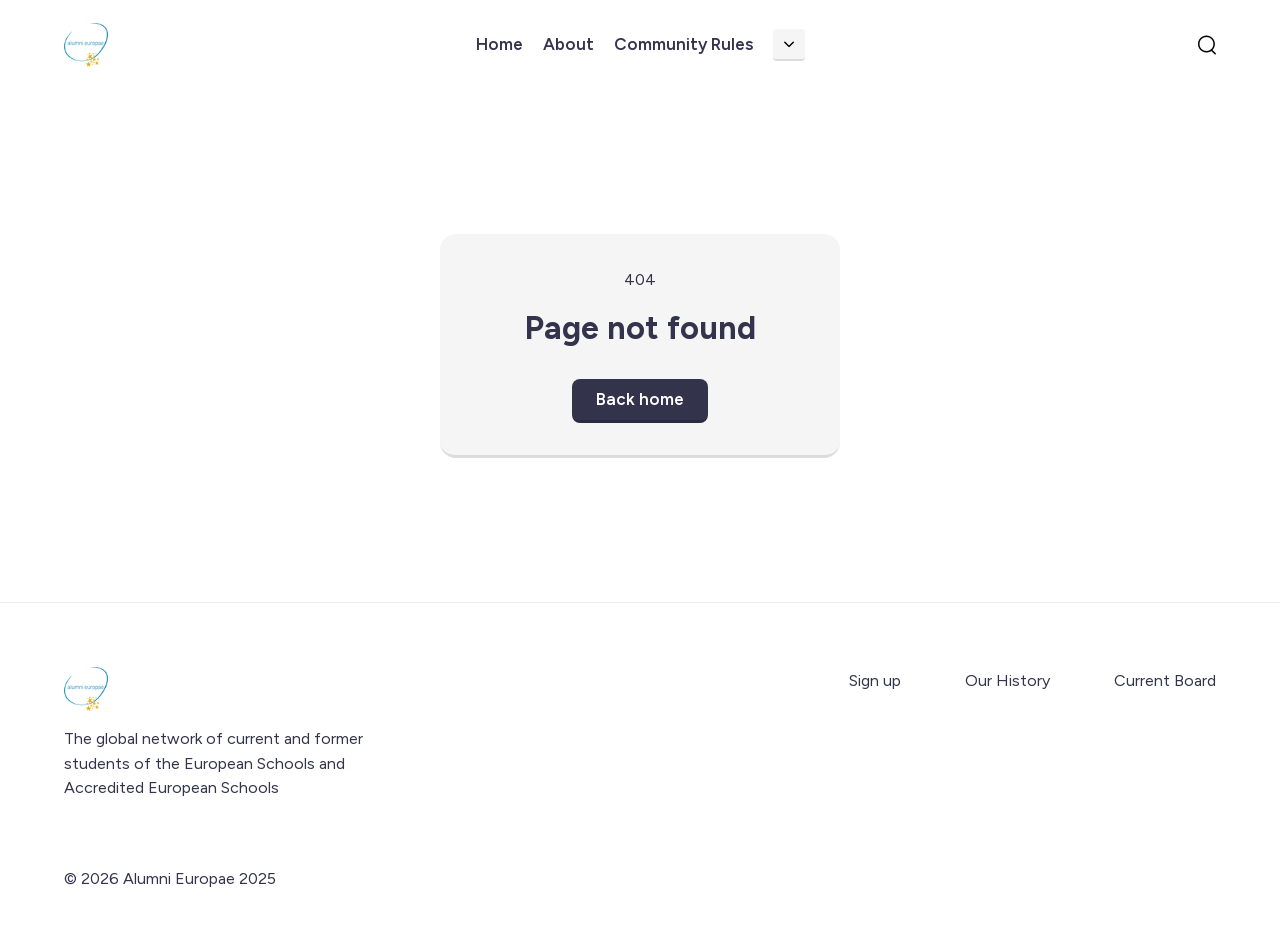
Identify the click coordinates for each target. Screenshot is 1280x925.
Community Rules (683, 44)
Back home (640, 399)
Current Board (1165, 680)
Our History (1007, 680)
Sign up (875, 680)
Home (499, 44)
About (568, 44)
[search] (1207, 45)
